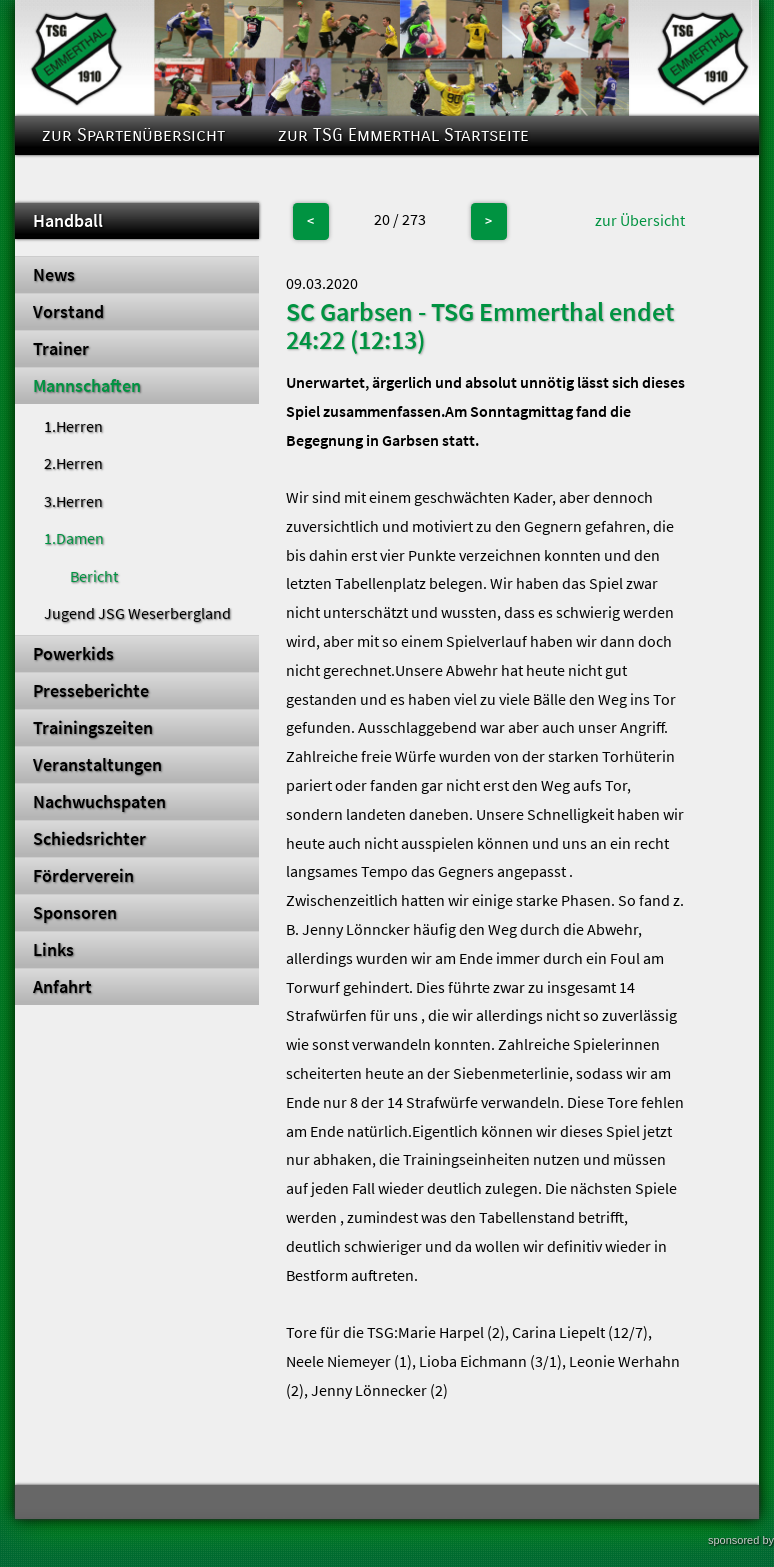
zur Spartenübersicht (133, 135)
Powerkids (73, 654)
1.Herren (73, 426)
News (54, 275)
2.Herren (73, 463)
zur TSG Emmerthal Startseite (403, 135)
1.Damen (74, 538)
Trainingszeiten (93, 728)
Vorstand (68, 312)
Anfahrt (62, 987)
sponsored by (741, 1540)
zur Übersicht (640, 220)
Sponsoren (75, 913)
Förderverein (83, 876)
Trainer (61, 349)
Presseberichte (91, 691)
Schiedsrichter (89, 839)
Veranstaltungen (97, 765)
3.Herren (73, 501)
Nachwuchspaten (99, 802)
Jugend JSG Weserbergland (137, 613)
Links (53, 950)
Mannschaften (87, 386)
